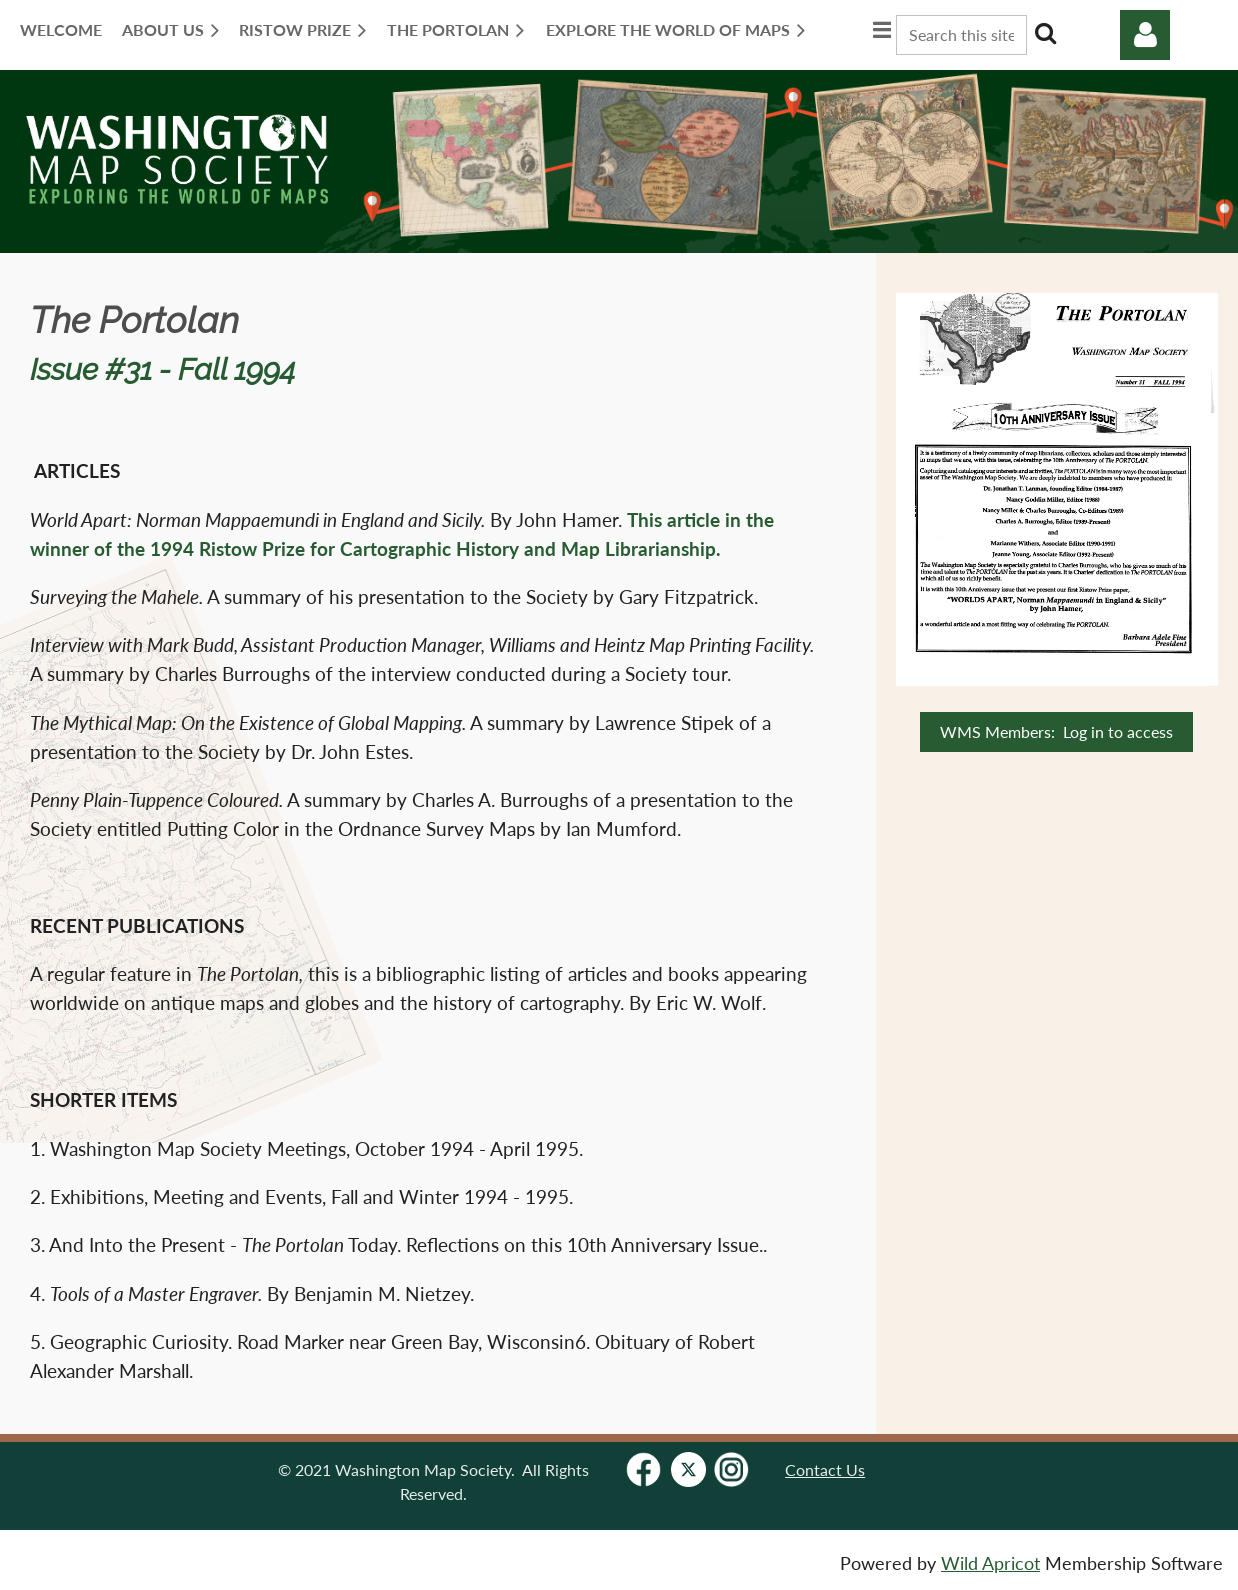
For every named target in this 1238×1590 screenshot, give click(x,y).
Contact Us (825, 1469)
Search (1046, 33)
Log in (1145, 35)
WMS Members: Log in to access (1056, 731)
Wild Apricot (990, 1563)
